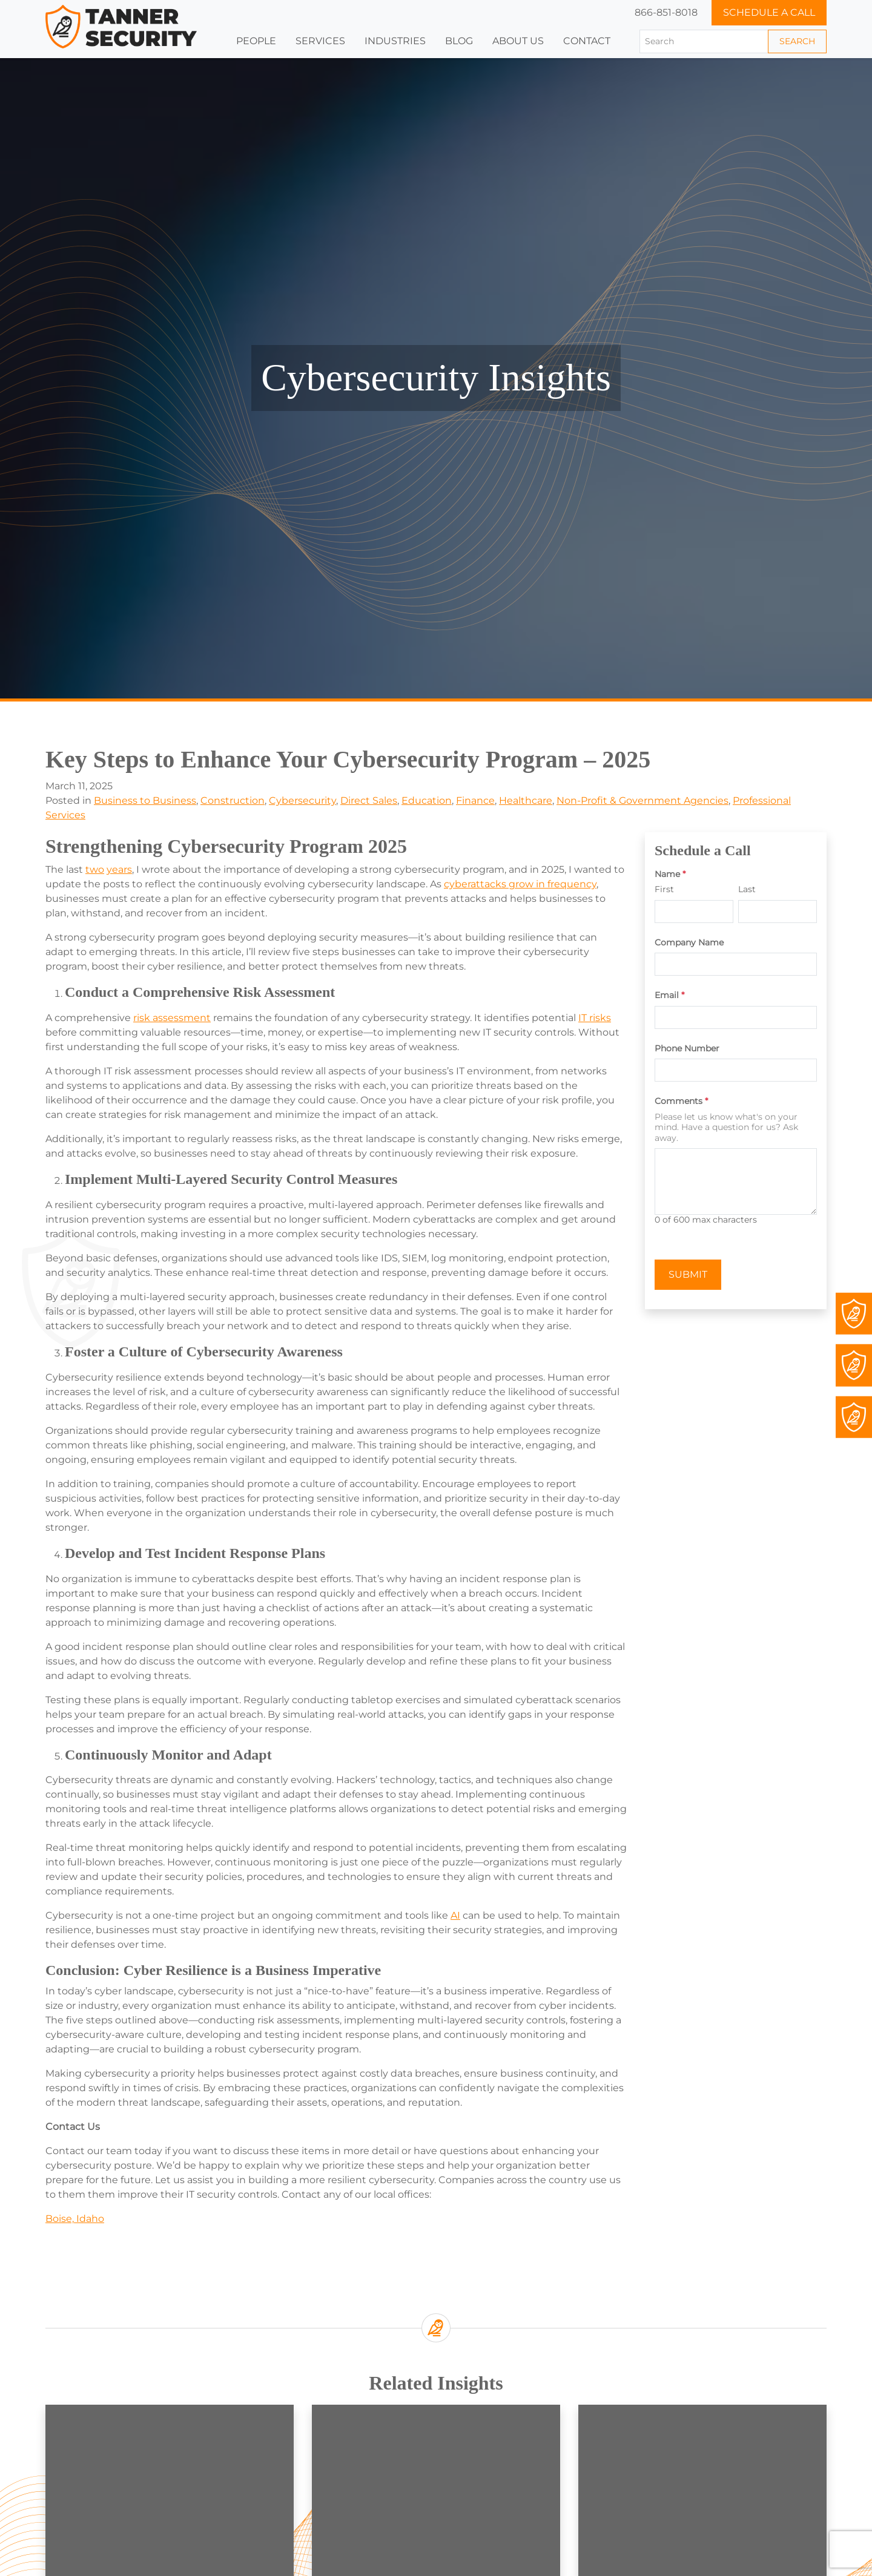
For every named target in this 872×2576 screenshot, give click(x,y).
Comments (681, 1101)
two (94, 869)
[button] (395, 41)
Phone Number (687, 1048)
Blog (459, 41)
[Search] (703, 41)
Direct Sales (368, 800)
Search (797, 41)
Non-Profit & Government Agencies (642, 800)
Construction (232, 800)
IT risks (594, 1018)
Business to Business (145, 800)
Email (669, 995)
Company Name (689, 943)
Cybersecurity (302, 800)
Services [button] (320, 41)
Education (426, 800)
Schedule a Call (769, 12)
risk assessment (172, 1018)
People (256, 41)
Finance (475, 800)
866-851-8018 (666, 12)
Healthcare (525, 800)
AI (455, 1915)
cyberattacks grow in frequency (520, 884)
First (664, 889)
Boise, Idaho (74, 2218)
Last (747, 889)
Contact (586, 41)
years (119, 869)
